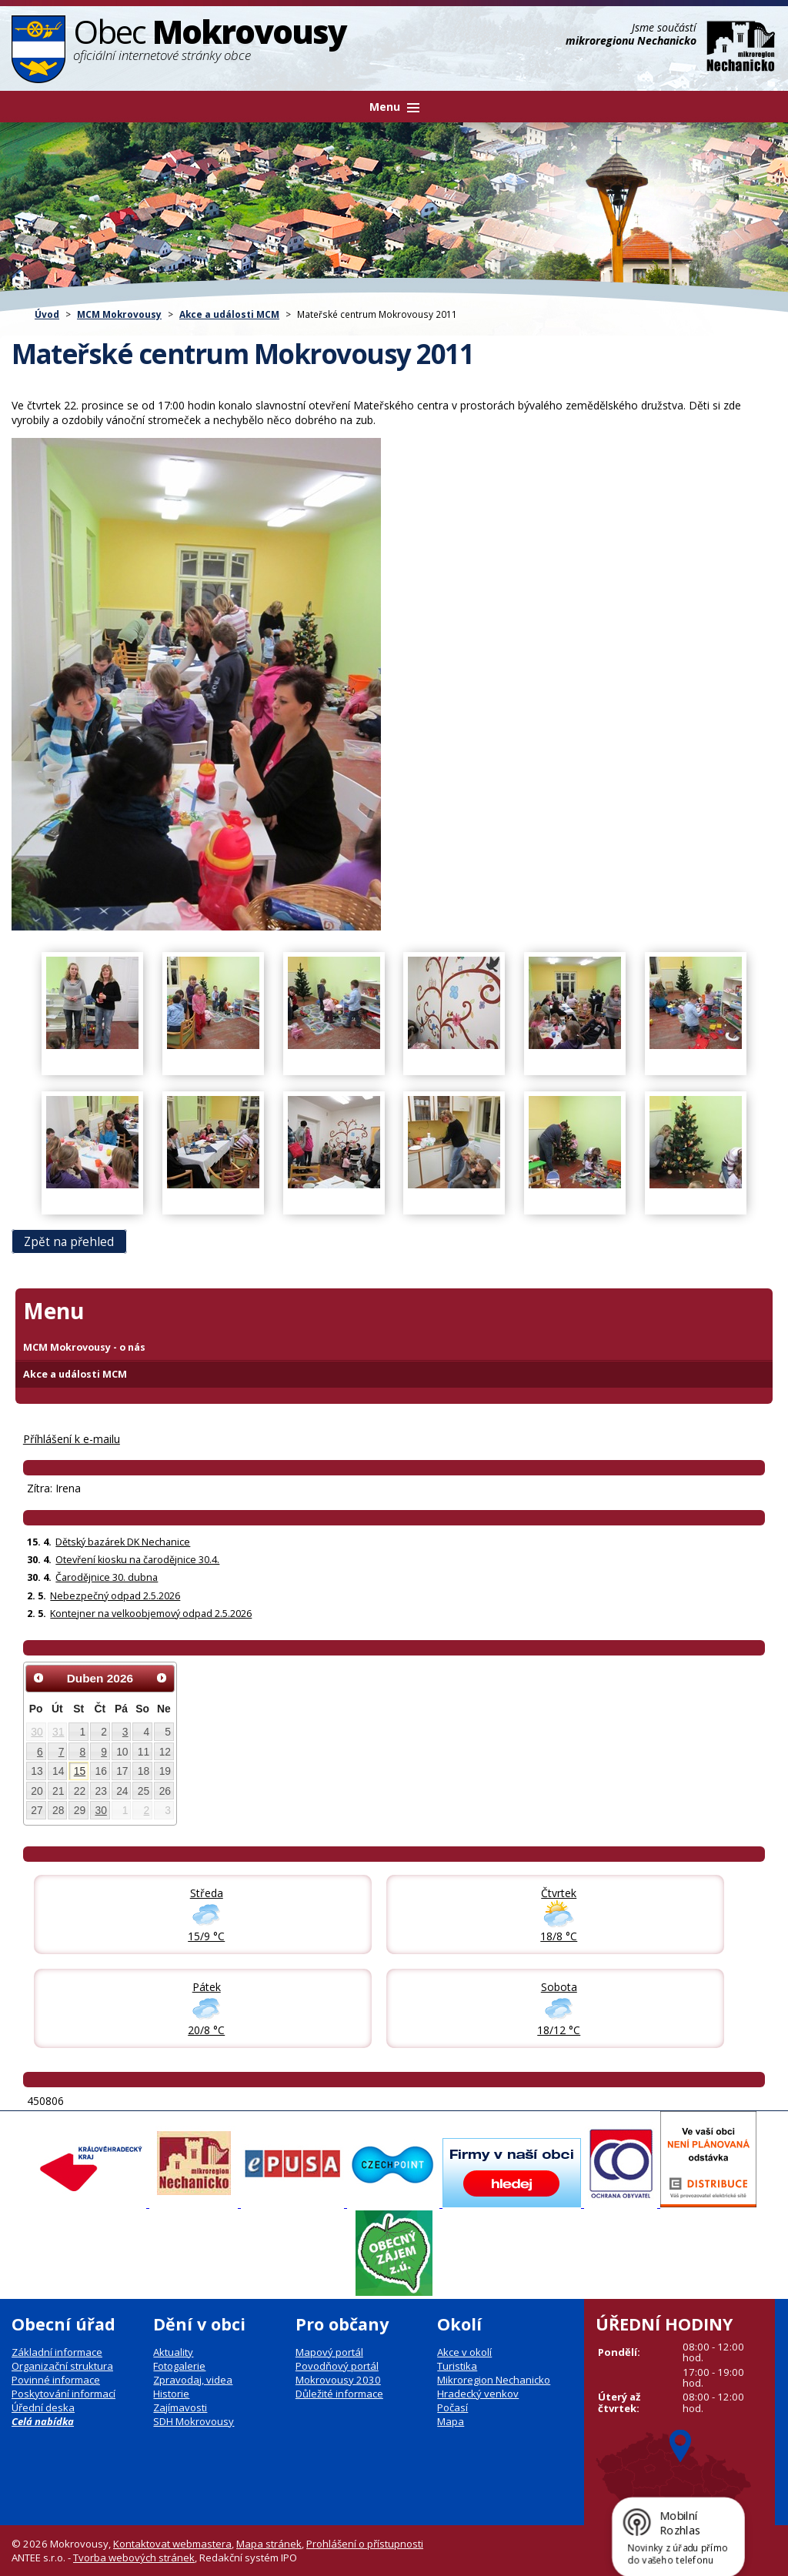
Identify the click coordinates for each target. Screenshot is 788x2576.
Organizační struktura (62, 2366)
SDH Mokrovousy (193, 2421)
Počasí (452, 2407)
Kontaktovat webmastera (172, 2544)
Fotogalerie (179, 2366)
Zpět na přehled (69, 1242)
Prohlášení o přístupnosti (364, 2544)
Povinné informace (56, 2380)
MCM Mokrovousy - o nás (84, 1347)
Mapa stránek (269, 2544)
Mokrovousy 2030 (338, 2380)
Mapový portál (329, 2352)
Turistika (457, 2366)
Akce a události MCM (229, 314)
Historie (171, 2394)
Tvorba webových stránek (134, 2557)
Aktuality (173, 2352)
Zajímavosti (180, 2407)
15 (79, 1771)
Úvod (47, 314)
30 (36, 1732)
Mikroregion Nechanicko (493, 2380)
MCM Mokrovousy (119, 314)
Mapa (450, 2421)
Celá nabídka (43, 2421)
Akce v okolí (464, 2352)
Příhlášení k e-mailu (71, 1439)
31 (58, 1732)
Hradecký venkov (478, 2394)
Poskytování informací (63, 2394)
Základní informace (57, 2352)
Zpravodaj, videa (192, 2380)
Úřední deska (43, 2407)
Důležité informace (339, 2394)
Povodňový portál (337, 2366)
